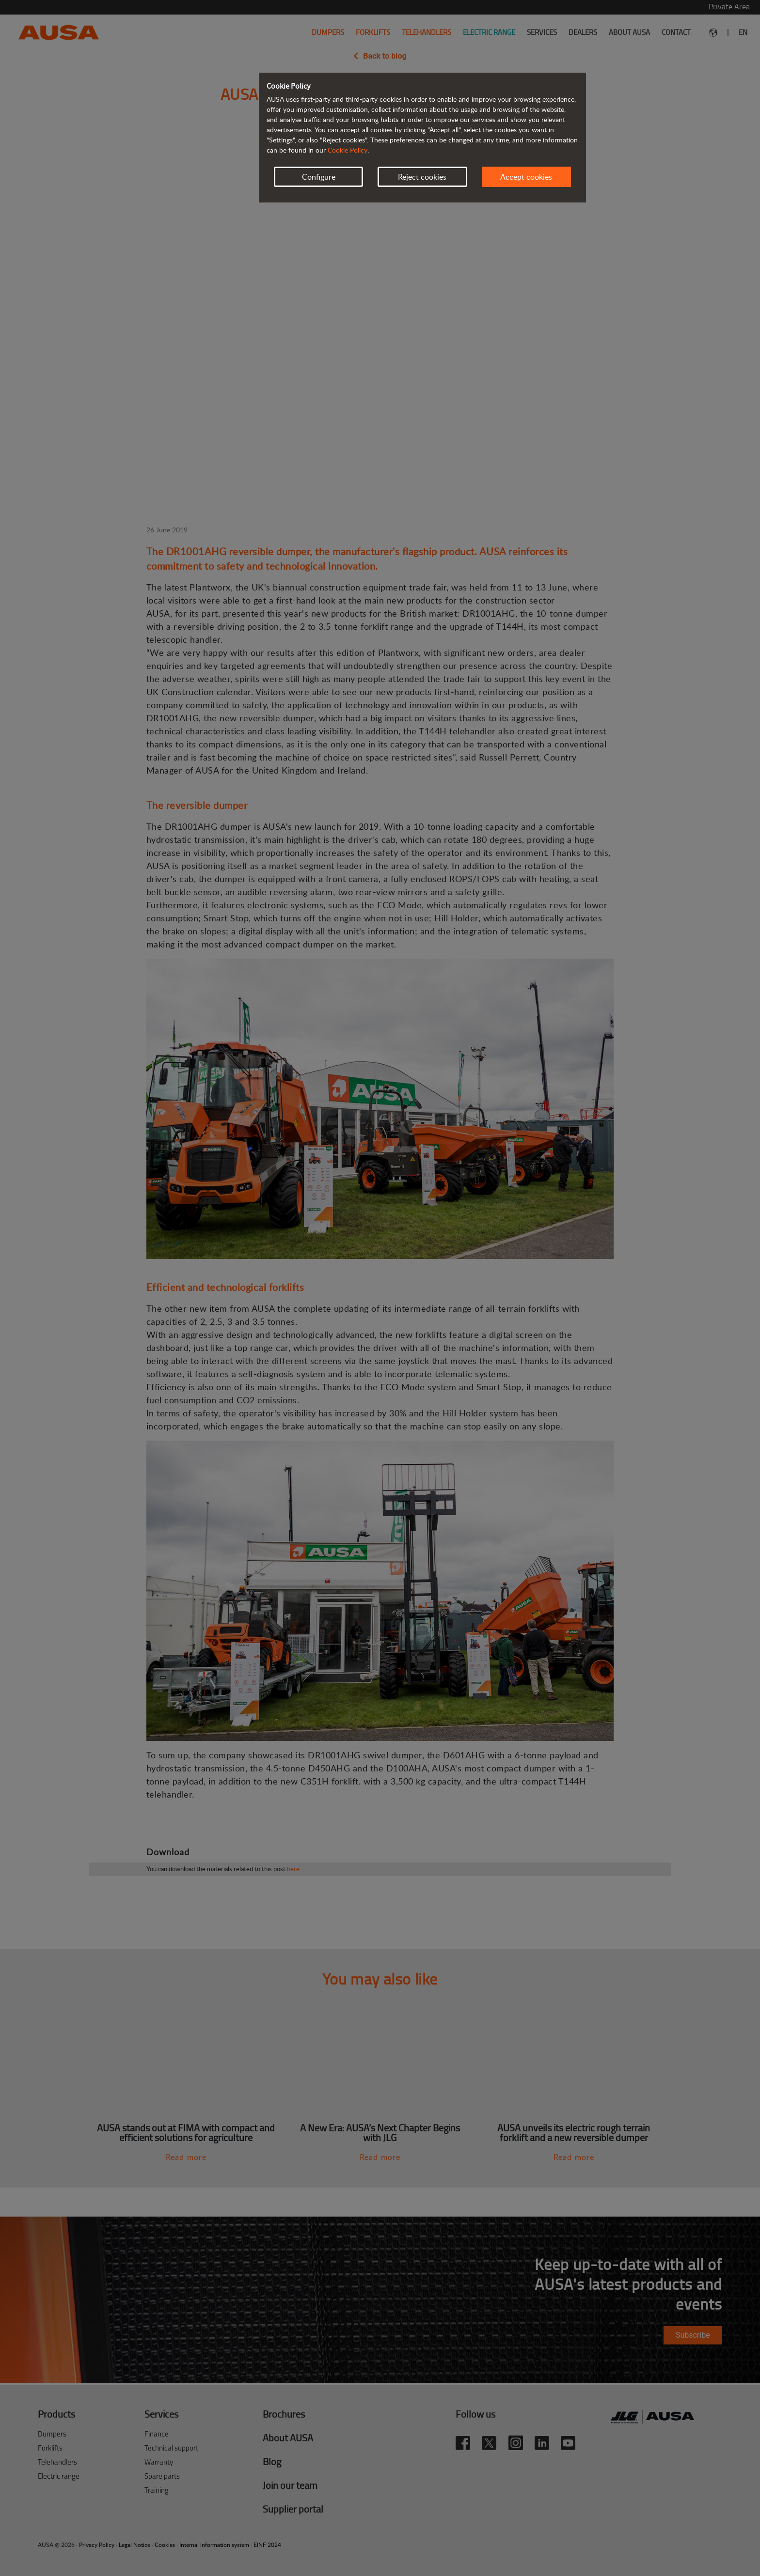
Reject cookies (422, 176)
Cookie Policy (347, 150)
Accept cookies (526, 176)
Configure (318, 176)
